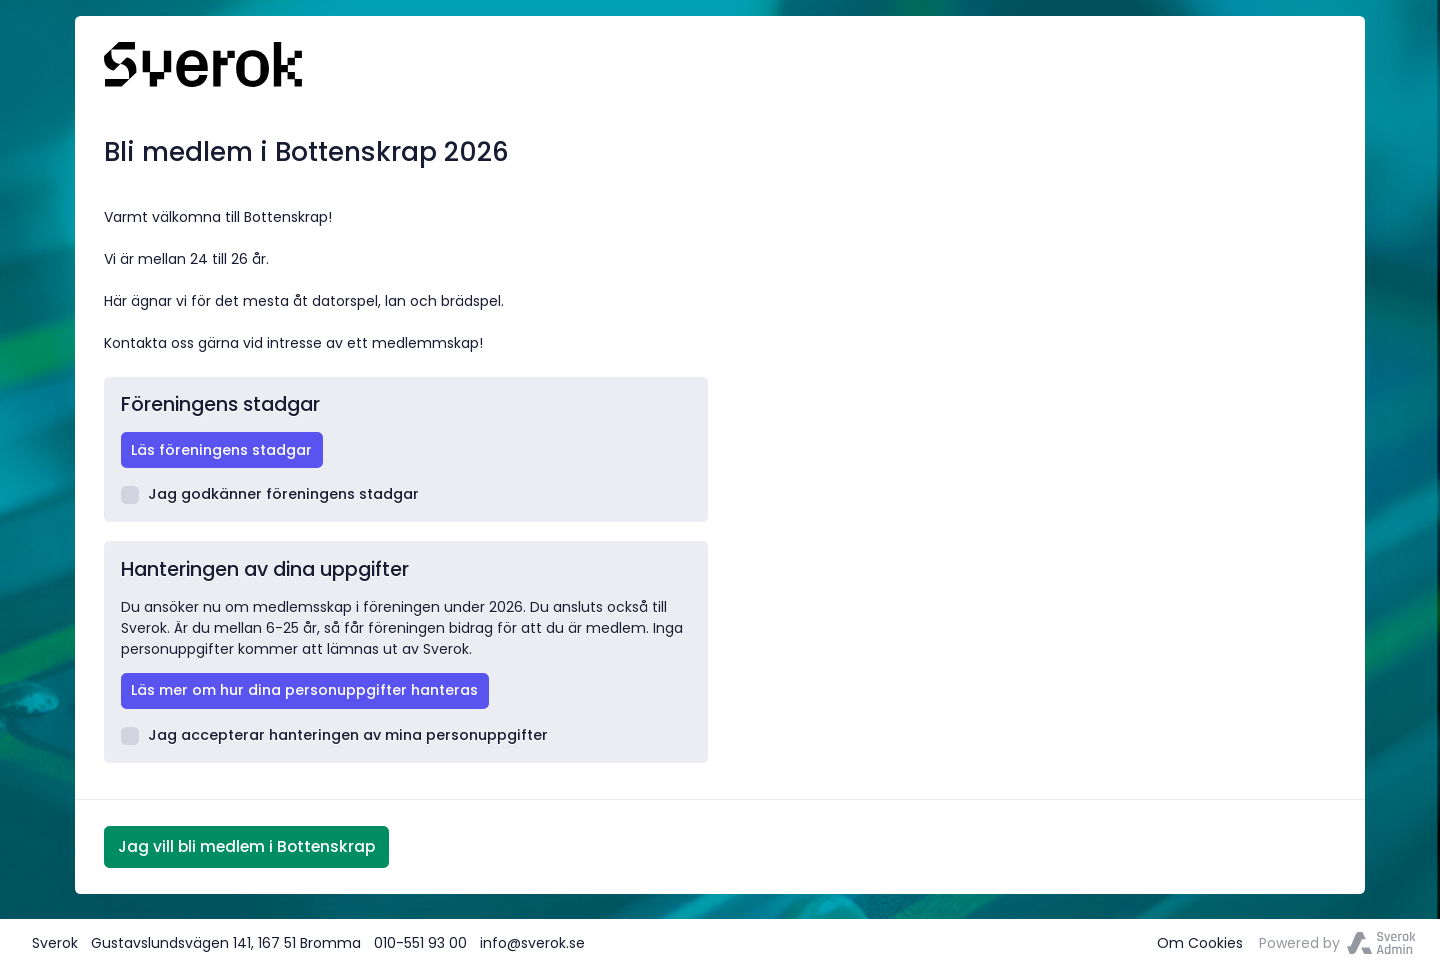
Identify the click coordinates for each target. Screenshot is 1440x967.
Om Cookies (1200, 943)
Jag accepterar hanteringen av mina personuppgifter (335, 735)
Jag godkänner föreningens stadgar (270, 494)
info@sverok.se (532, 943)
